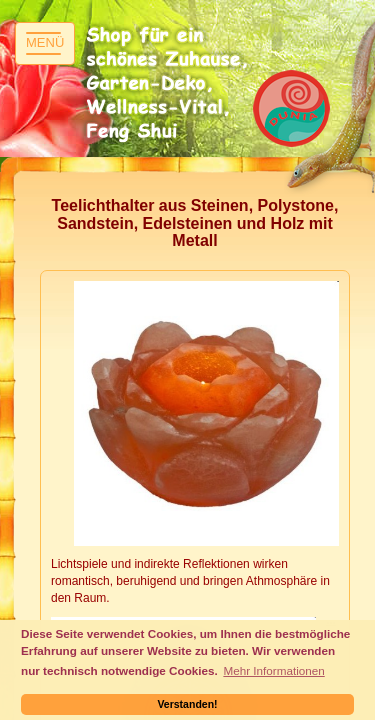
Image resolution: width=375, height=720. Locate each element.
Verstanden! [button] (187, 704)
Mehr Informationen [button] (273, 670)
